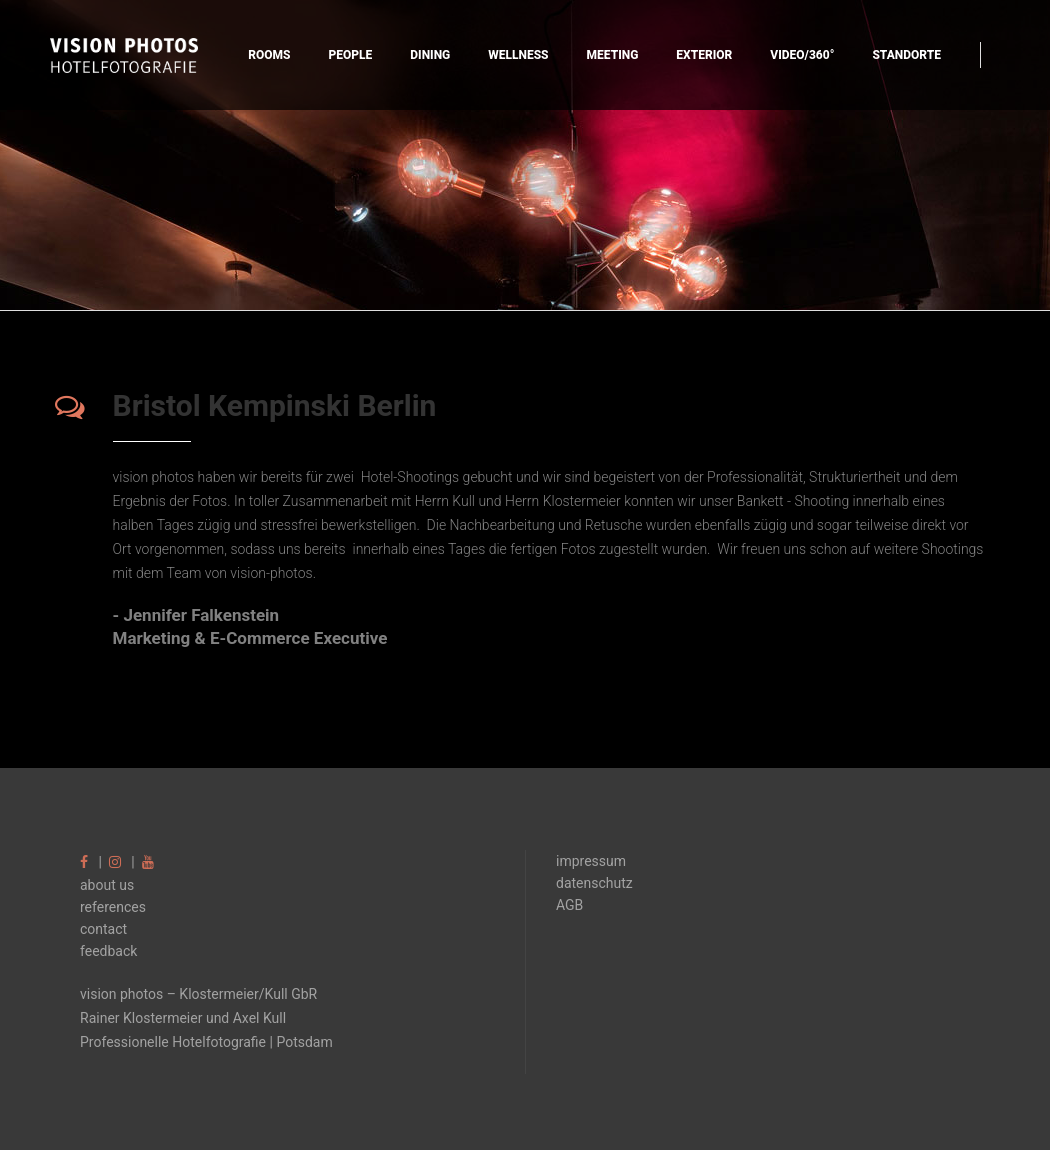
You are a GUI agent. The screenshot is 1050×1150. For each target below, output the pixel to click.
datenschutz (594, 883)
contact (103, 929)
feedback (108, 951)
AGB (569, 905)
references (113, 907)
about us (107, 885)
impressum (591, 861)
